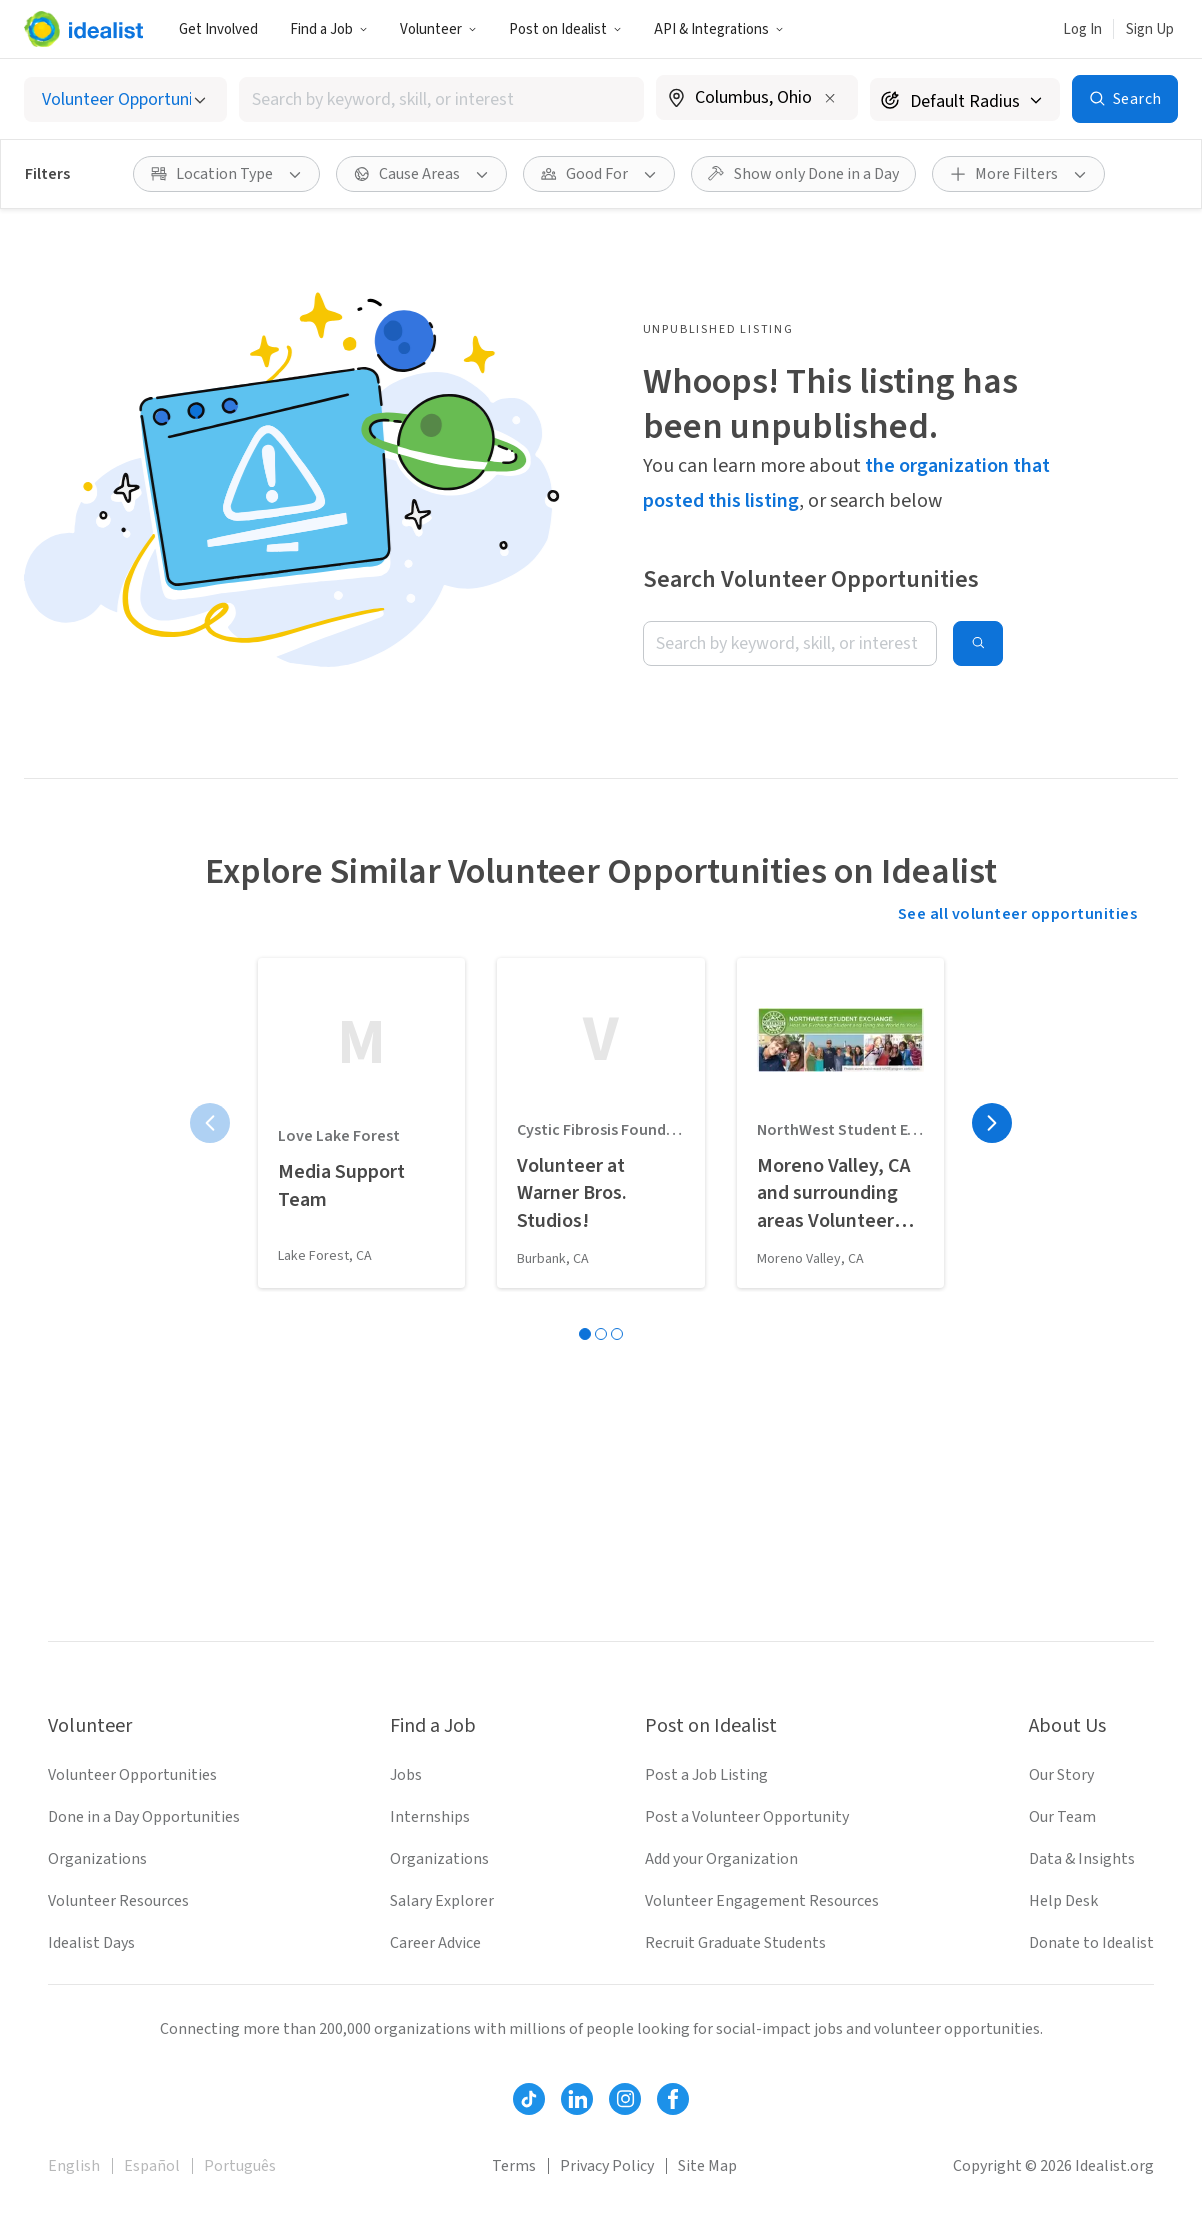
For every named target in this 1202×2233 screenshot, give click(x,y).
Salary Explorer (442, 1901)
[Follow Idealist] (529, 2099)
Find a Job (329, 29)
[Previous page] (210, 1123)
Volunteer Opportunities (132, 1775)
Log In (1082, 29)
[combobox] (441, 99)
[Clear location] (830, 98)
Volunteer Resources (118, 1901)
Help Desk (1063, 1901)
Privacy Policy (607, 2166)
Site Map (707, 2166)
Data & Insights (1082, 1859)
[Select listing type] (125, 99)
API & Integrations (719, 29)
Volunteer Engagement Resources (762, 1901)
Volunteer (438, 29)
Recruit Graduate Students (735, 1943)
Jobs (406, 1775)
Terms (514, 2166)
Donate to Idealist (1091, 1943)
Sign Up (1150, 29)
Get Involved (218, 29)
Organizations (97, 1859)
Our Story (1061, 1775)
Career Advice (435, 1943)
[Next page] (992, 1123)
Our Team (1062, 1817)
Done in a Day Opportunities (144, 1817)
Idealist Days (91, 1943)
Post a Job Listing (706, 1775)
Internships (430, 1817)
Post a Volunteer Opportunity (747, 1817)
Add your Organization (721, 1859)
